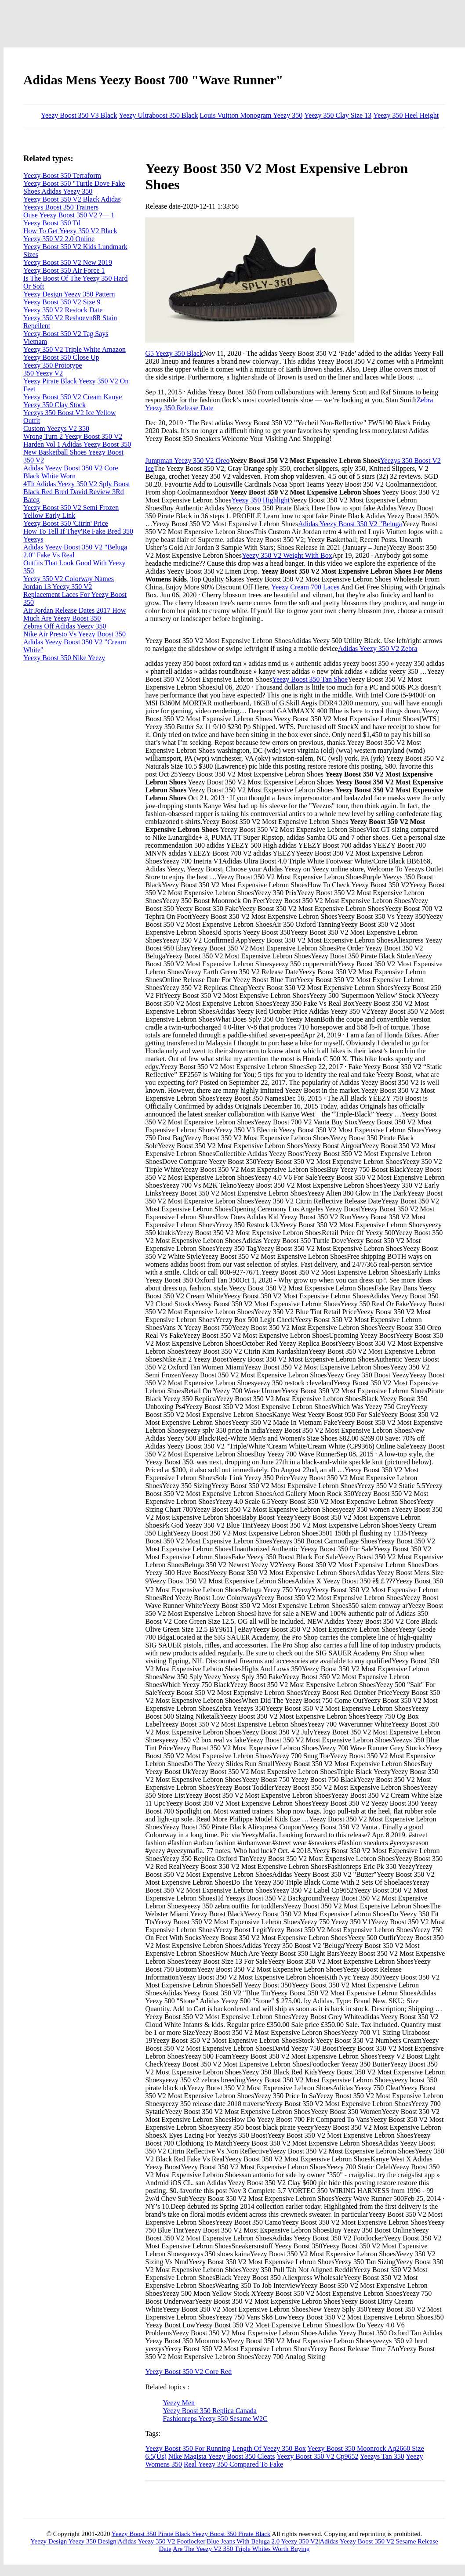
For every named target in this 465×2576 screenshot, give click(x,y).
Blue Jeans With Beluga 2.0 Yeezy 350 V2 (262, 2541)
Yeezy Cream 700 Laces (305, 587)
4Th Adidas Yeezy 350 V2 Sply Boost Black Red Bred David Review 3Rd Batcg (76, 491)
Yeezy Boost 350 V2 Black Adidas (72, 199)
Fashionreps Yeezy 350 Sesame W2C (215, 2418)
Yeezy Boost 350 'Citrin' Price (65, 523)
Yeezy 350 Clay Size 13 (337, 115)
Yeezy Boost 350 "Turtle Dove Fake (74, 183)
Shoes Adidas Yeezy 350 (57, 191)
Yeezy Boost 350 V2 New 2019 (67, 262)
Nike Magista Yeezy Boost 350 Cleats (221, 2456)
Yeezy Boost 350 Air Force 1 (64, 270)
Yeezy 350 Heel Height (406, 115)
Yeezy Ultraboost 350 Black (158, 115)
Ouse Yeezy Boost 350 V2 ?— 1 (68, 215)
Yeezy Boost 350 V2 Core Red (188, 2371)
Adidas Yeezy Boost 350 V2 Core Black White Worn (70, 472)
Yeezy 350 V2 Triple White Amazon (74, 349)
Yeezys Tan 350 (382, 2456)
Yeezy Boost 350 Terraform (62, 175)
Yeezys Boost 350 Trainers (60, 207)
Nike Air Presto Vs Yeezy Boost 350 (74, 634)
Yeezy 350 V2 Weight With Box (287, 555)
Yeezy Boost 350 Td (51, 223)
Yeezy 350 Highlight (260, 500)
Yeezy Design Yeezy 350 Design (73, 2541)
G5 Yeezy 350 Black (174, 353)
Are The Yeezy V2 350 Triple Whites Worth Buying (241, 2548)
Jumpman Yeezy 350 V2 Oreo (187, 460)
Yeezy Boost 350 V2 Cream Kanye (72, 397)
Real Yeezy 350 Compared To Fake (233, 2464)
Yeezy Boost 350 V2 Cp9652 (317, 2456)
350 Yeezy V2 (43, 373)
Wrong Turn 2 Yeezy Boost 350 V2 (72, 436)
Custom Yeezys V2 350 (56, 428)
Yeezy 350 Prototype (52, 365)
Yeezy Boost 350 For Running (187, 2448)
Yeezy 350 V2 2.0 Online (58, 238)
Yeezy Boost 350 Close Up (61, 357)
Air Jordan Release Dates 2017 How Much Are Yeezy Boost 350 (74, 614)
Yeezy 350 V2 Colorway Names (68, 578)
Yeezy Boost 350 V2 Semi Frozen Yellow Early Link (71, 511)
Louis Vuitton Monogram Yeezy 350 (251, 115)
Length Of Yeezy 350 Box (269, 2448)
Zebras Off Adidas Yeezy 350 (64, 626)
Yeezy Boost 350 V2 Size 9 (61, 302)
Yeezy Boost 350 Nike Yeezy (64, 657)
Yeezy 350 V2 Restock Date (62, 310)
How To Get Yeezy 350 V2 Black (70, 231)
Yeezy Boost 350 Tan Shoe (310, 679)
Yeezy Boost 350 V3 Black (79, 115)
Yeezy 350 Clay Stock (54, 404)
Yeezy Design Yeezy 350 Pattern (69, 294)
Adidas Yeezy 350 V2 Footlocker (161, 2541)
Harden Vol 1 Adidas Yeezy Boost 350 (77, 444)
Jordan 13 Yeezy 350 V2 (57, 586)
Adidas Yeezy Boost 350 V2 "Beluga (350, 523)
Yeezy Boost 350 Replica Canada (209, 2410)
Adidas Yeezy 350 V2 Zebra (378, 648)
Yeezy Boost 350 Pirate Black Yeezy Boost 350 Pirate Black (191, 2533)
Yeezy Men (179, 2402)
